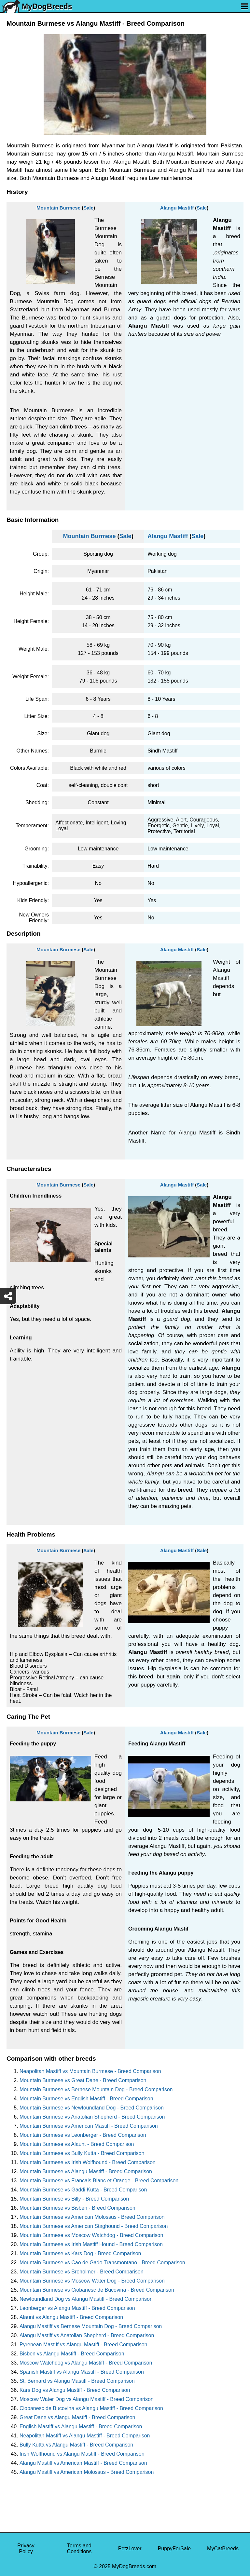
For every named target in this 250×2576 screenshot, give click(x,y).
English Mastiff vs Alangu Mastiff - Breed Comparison (81, 2426)
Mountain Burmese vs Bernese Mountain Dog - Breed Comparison (96, 2089)
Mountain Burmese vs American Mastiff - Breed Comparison (89, 2126)
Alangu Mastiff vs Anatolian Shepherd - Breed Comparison (87, 2335)
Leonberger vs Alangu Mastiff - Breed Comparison (77, 2308)
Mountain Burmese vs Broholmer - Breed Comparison (82, 2271)
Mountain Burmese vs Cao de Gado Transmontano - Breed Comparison (102, 2262)
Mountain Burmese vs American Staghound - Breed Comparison (94, 2226)
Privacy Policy (25, 2548)
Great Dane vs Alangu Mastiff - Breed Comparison (77, 2417)
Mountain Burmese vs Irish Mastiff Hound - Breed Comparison (91, 2244)
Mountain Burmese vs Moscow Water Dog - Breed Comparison (92, 2281)
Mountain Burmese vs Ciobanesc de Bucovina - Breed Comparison (97, 2290)
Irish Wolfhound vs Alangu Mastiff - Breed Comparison (82, 2454)
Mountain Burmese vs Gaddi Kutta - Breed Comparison (83, 2189)
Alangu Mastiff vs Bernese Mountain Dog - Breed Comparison (91, 2326)
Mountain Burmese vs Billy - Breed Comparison (74, 2199)
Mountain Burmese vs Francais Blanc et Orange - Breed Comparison (99, 2180)
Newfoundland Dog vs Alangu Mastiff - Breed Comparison (86, 2299)
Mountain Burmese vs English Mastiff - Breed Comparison (86, 2098)
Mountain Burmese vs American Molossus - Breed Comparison (92, 2217)
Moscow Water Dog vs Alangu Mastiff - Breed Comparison (87, 2399)
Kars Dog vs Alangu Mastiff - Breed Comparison (75, 2390)
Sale (88, 207)
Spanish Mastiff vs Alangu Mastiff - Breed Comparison (82, 2372)
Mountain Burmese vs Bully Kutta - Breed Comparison (82, 2153)
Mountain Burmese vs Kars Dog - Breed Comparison (80, 2253)
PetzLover (130, 2548)
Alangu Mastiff (177, 207)
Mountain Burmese (58, 207)
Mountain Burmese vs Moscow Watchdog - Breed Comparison (91, 2235)
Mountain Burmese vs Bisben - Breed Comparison (77, 2208)
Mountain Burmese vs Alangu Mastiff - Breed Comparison (86, 2171)
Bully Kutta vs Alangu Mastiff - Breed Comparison (76, 2444)
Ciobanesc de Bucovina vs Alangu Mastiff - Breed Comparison (91, 2408)
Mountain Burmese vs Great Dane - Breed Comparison (83, 2080)
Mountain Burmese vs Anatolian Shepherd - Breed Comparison (92, 2117)
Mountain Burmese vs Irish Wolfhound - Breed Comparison (88, 2162)
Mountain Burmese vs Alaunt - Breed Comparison (77, 2144)
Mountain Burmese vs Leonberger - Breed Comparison (83, 2135)
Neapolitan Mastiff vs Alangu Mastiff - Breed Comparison (85, 2435)
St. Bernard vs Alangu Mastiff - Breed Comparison (77, 2381)
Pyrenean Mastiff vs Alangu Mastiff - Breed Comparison (83, 2344)
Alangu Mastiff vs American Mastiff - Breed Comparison (83, 2463)
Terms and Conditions (79, 2548)
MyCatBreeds (223, 2548)
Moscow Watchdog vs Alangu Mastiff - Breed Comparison (86, 2363)
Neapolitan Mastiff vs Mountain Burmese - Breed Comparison (90, 2071)
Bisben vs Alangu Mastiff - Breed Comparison (72, 2353)
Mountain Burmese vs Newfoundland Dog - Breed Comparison (92, 2107)
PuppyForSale (174, 2548)
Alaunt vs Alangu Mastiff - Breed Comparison (71, 2317)
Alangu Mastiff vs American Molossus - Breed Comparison (87, 2472)
